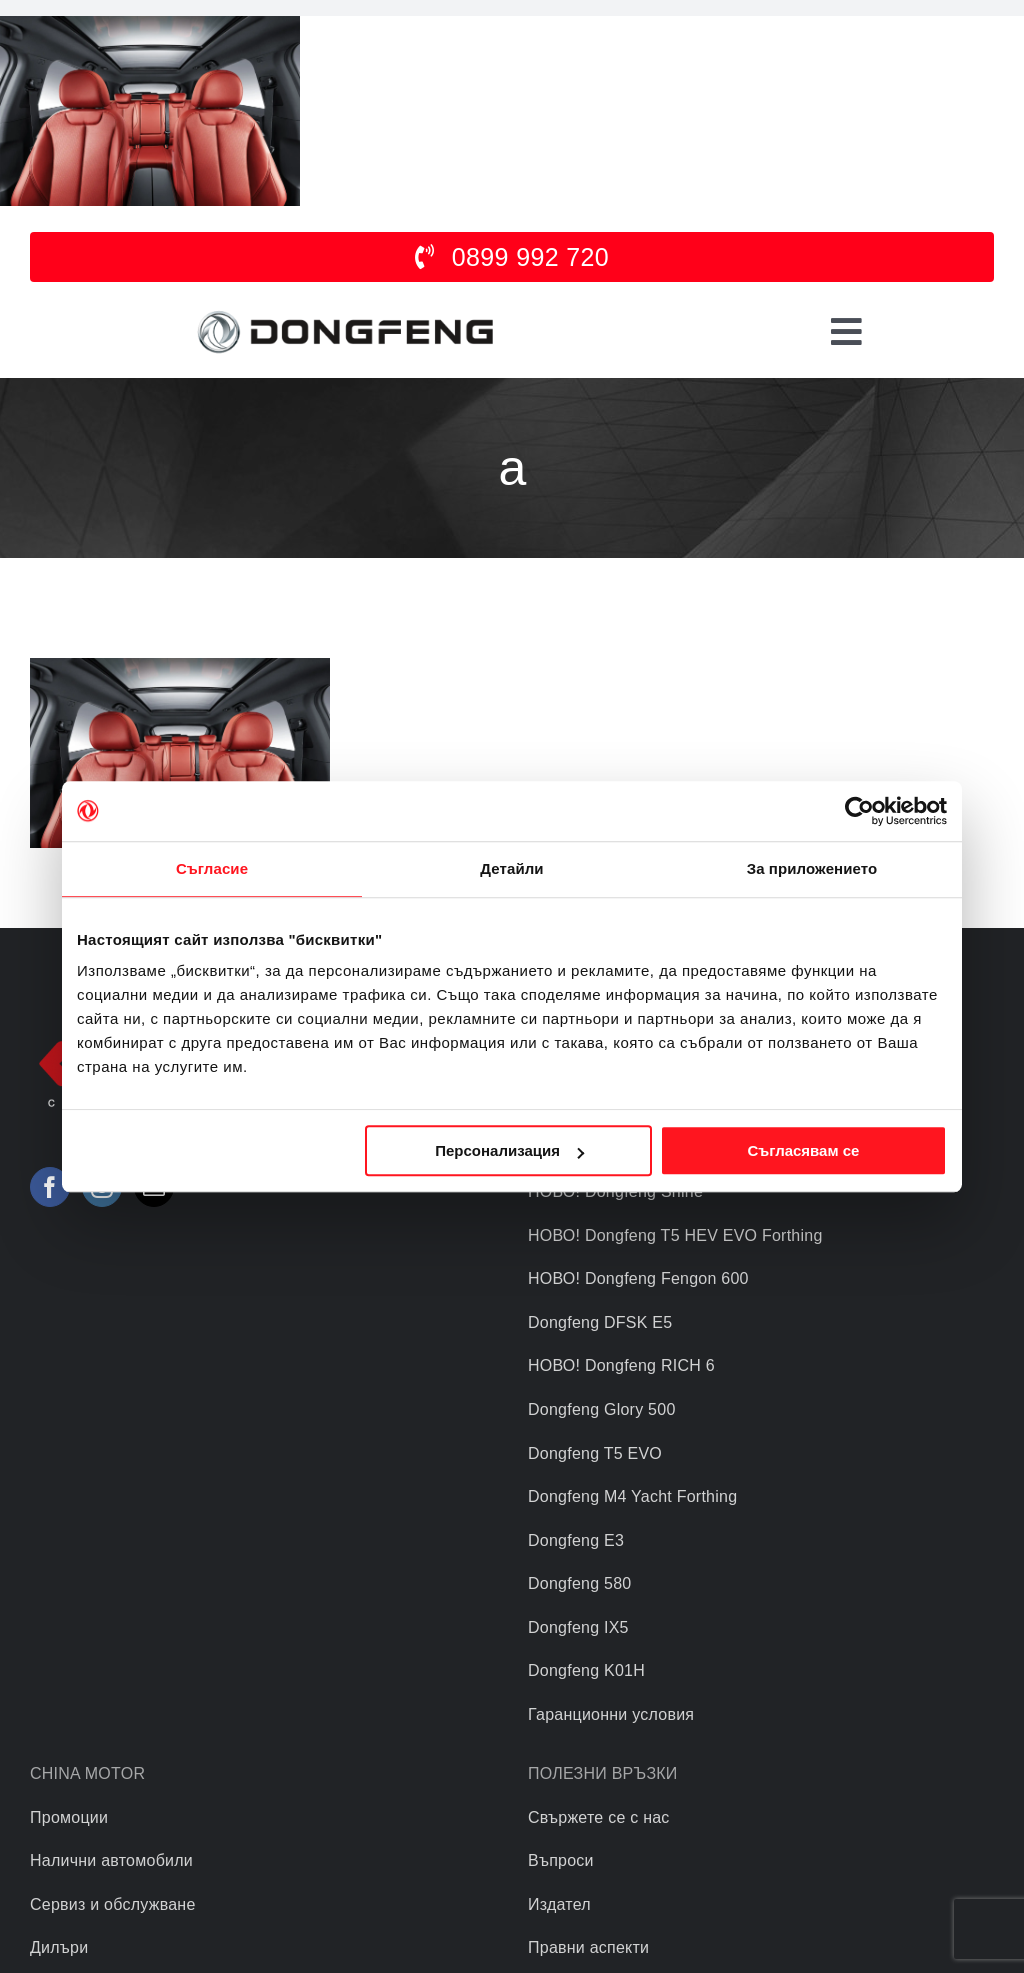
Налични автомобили (111, 1860)
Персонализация (509, 1150)
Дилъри (59, 1947)
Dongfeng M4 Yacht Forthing (632, 1496)
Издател (559, 1904)
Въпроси (561, 1860)
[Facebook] (50, 1187)
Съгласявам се (803, 1150)
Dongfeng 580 (579, 1583)
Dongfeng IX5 (578, 1627)
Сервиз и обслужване (113, 1904)
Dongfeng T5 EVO (595, 1453)
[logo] (345, 311)
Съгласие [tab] (212, 868)
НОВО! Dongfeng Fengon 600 (638, 1278)
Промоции (69, 1817)
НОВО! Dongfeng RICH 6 (621, 1365)
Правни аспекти (588, 1947)
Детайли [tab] (511, 868)
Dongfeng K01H (586, 1670)
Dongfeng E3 (576, 1540)
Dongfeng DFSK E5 (600, 1322)
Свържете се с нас (599, 1817)
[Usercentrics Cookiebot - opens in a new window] (859, 811)
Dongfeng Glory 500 (602, 1409)
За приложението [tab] (812, 868)
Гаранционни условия (611, 1714)
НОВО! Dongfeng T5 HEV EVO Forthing (675, 1235)
